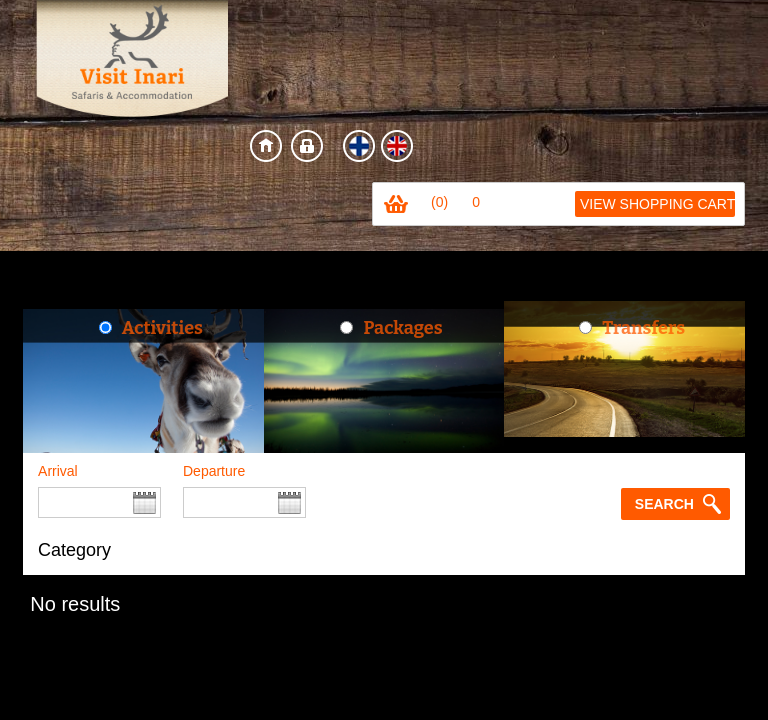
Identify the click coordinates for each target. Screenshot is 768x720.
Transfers (643, 328)
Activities (162, 328)
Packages (402, 328)
